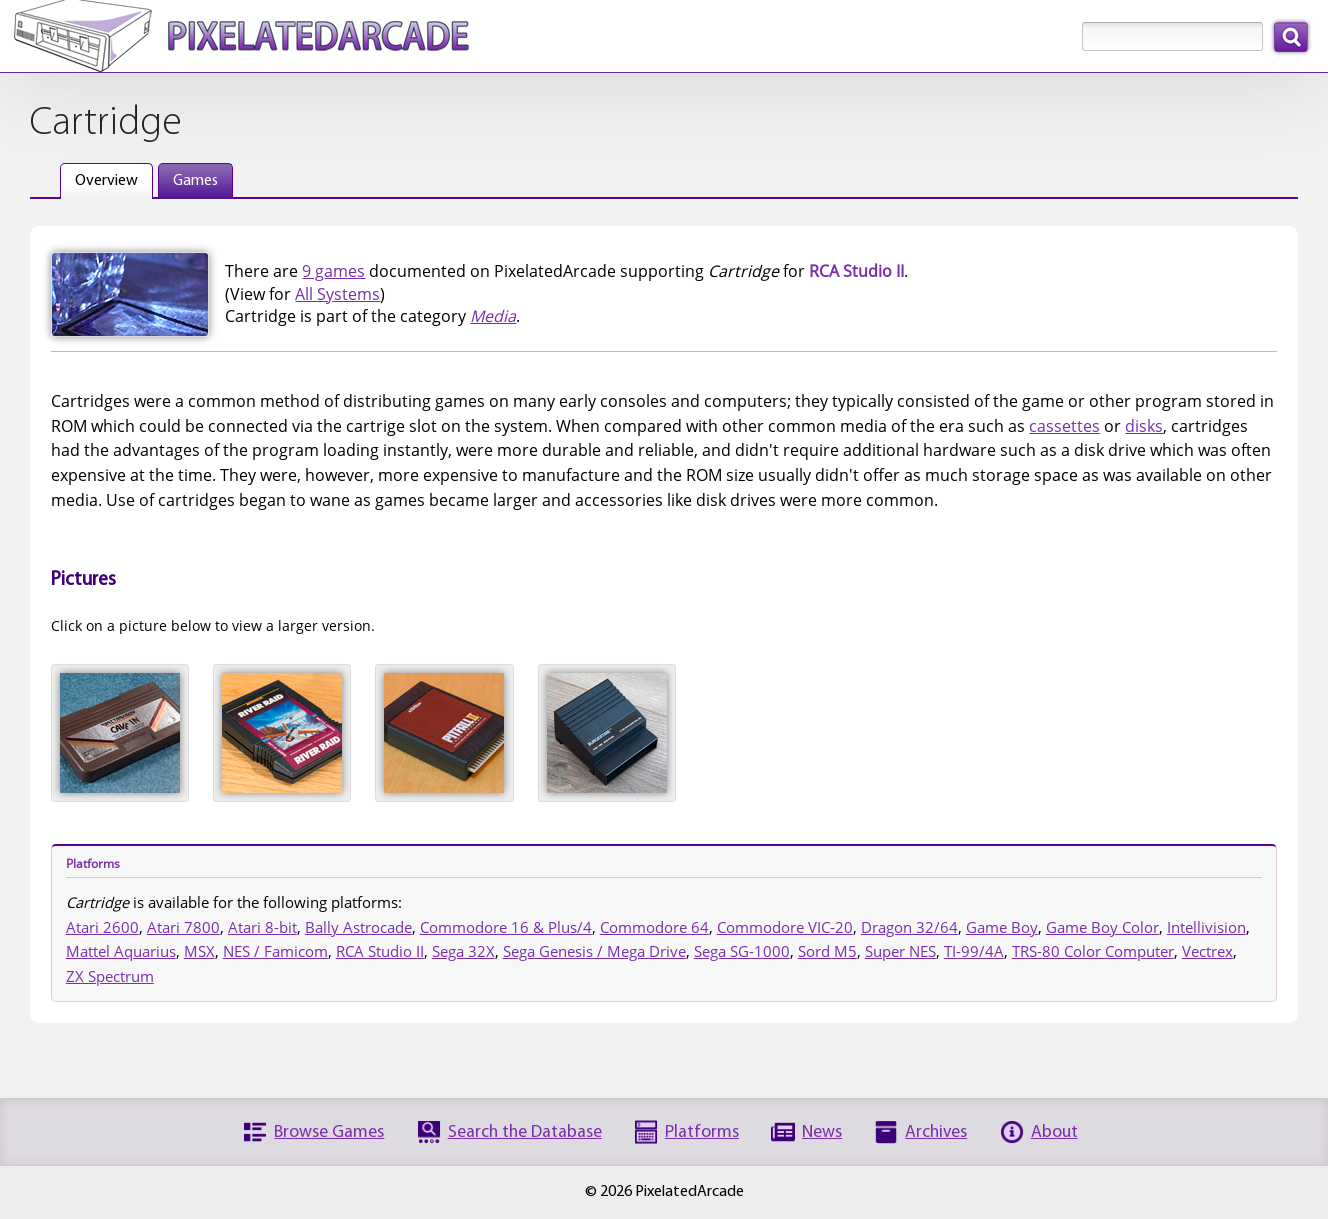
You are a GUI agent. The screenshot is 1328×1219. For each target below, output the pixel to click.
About (1054, 1132)
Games (195, 181)
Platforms (702, 1132)
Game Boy (1002, 927)
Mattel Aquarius (121, 951)
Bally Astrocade (358, 927)
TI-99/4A (974, 951)
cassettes (1064, 426)
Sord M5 (827, 951)
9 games (333, 271)
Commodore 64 (654, 927)
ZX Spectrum (110, 976)
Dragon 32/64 (909, 927)
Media (493, 316)
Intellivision (1206, 927)
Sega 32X (463, 951)
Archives (936, 1132)
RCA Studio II (380, 951)
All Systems (337, 294)
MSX (199, 951)
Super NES (900, 951)
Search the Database (525, 1132)
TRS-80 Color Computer (1093, 951)
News (822, 1132)
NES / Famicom (275, 951)
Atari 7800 (183, 927)
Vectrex (1207, 951)
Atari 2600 (102, 927)
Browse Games (329, 1132)
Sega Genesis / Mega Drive (594, 951)
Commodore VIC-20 (785, 927)
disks (1144, 426)
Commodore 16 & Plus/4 (506, 927)
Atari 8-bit (262, 927)
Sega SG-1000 (742, 951)
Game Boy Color (1102, 927)
